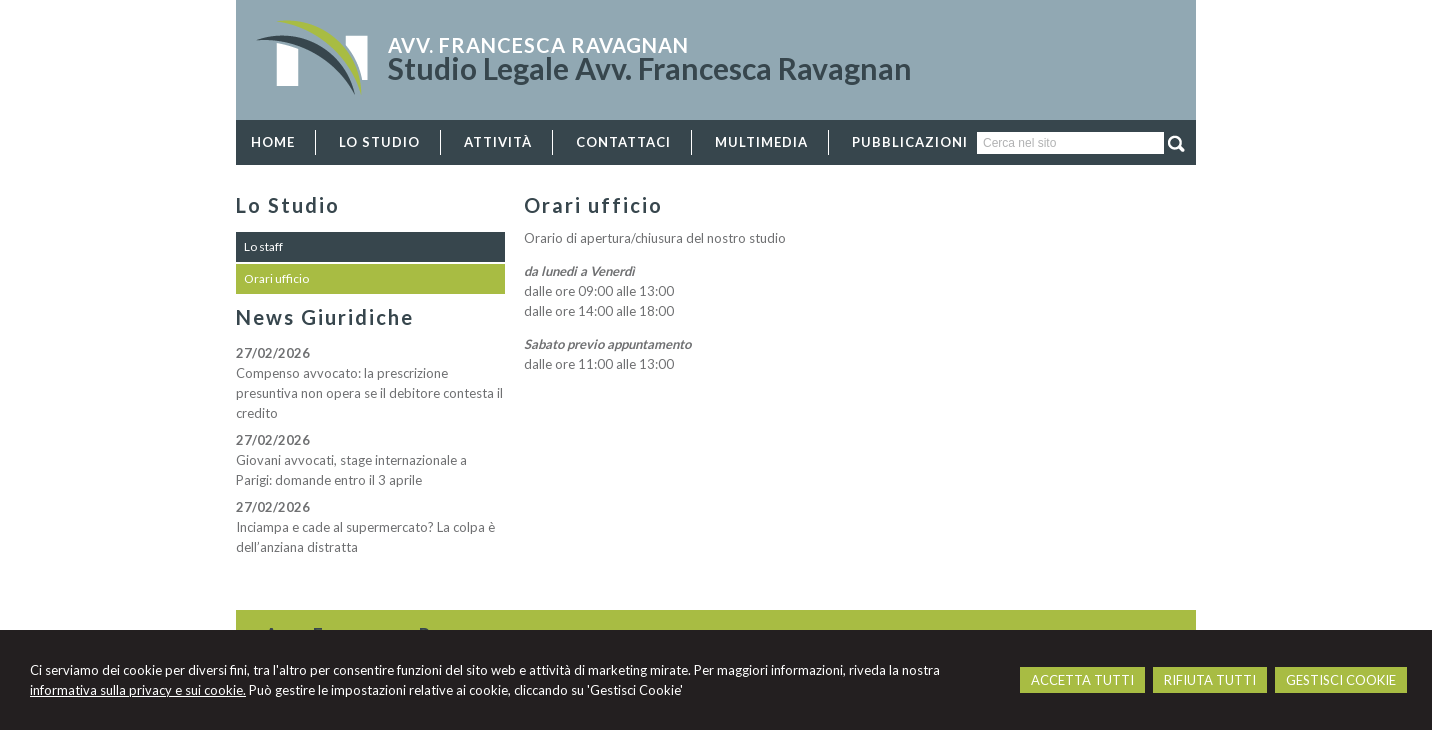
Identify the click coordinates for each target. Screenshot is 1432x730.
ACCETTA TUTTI (1082, 680)
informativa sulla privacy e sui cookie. (138, 690)
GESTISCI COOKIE (1341, 680)
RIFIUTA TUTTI (1210, 680)
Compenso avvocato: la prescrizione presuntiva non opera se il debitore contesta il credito (369, 393)
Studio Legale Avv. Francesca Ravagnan (650, 68)
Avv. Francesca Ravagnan (538, 45)
